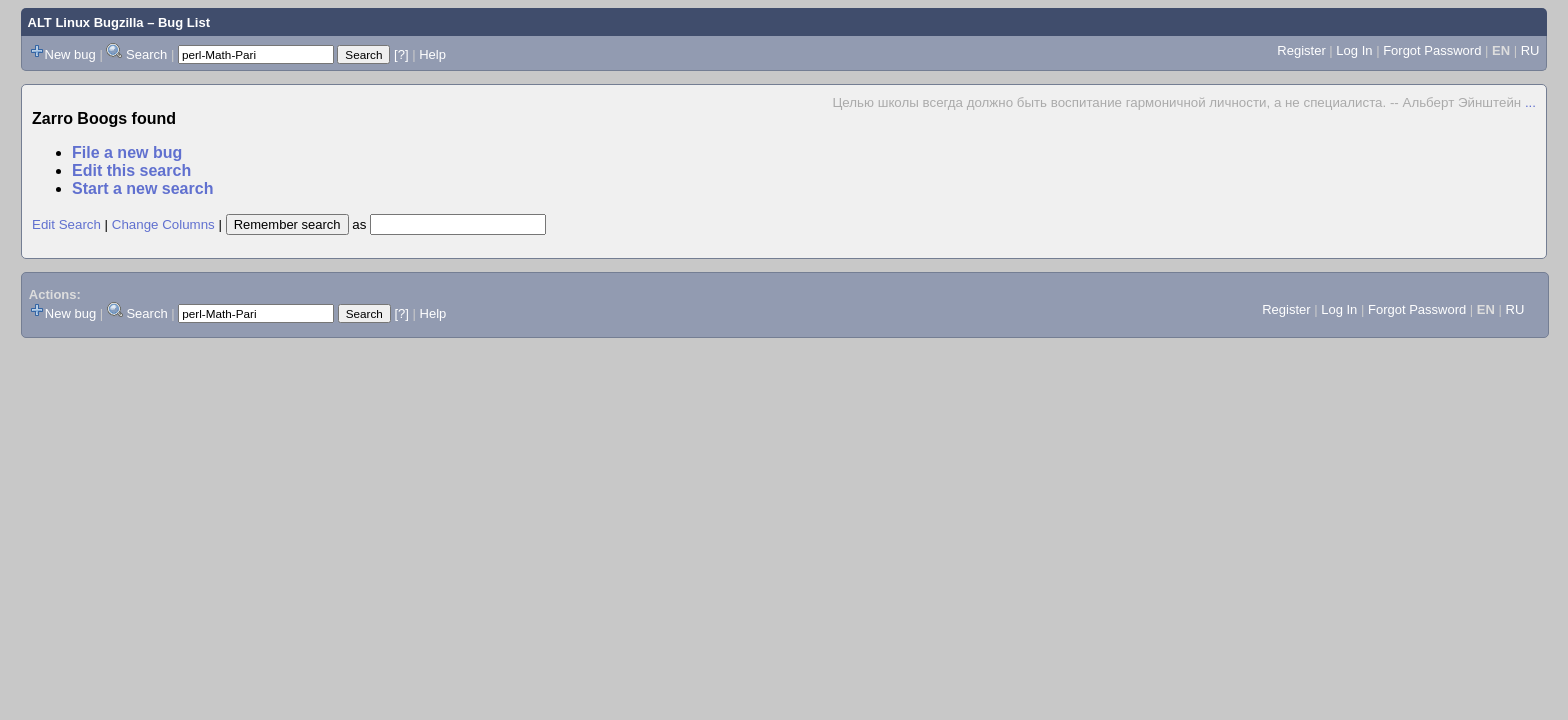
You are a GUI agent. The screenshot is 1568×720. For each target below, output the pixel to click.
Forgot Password (1432, 50)
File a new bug (127, 152)
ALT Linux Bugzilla (86, 22)
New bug (70, 54)
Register (1301, 50)
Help (432, 54)
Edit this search (131, 170)
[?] (401, 54)
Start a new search (142, 188)
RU (1530, 50)
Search (146, 54)
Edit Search (66, 224)
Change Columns (163, 224)
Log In (1354, 50)
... (1530, 102)
